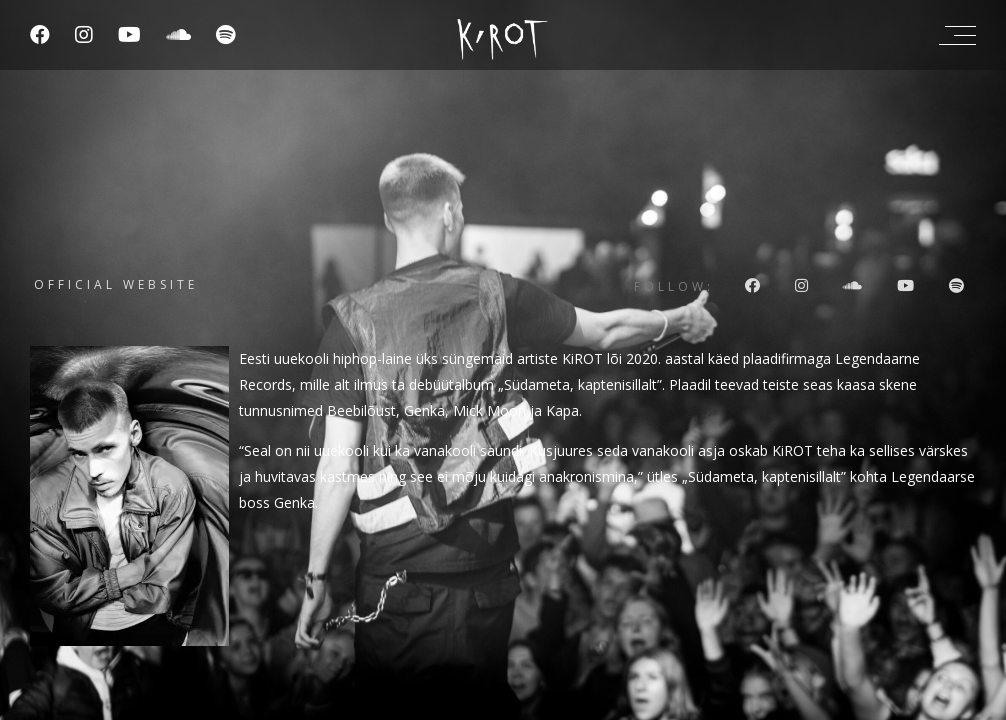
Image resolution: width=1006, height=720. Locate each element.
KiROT (582, 358)
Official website (116, 284)
